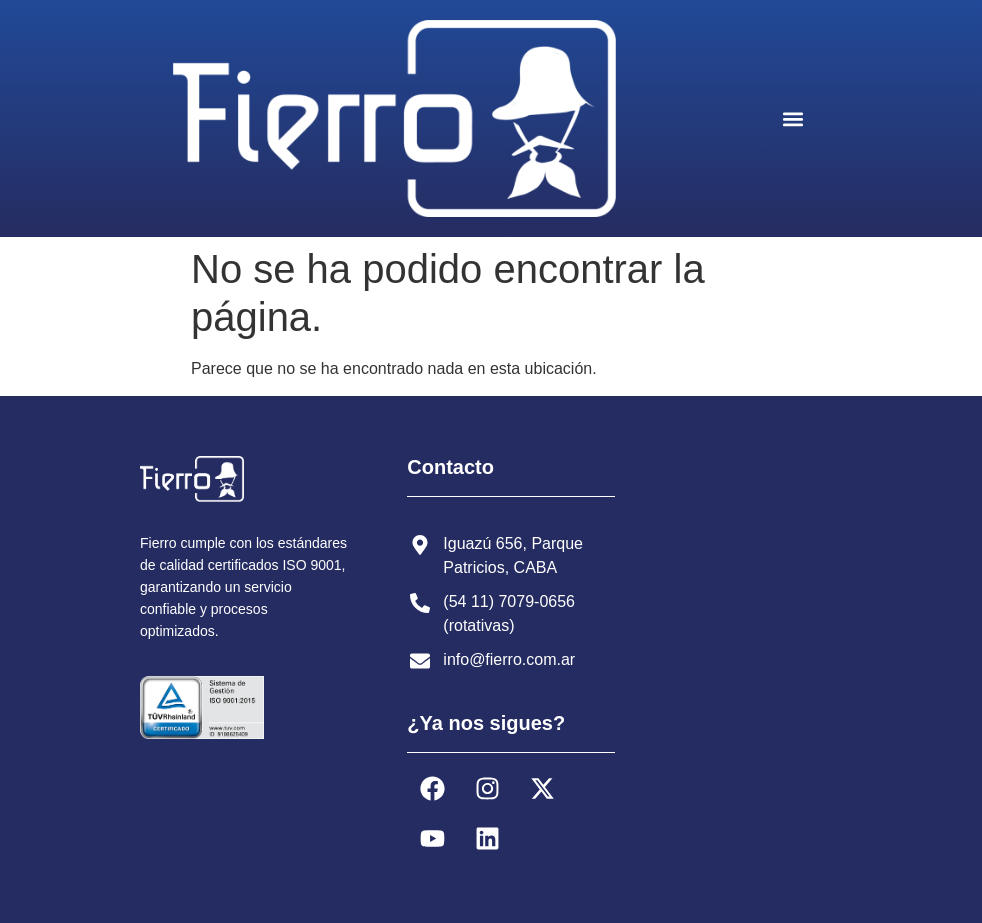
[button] (792, 118)
